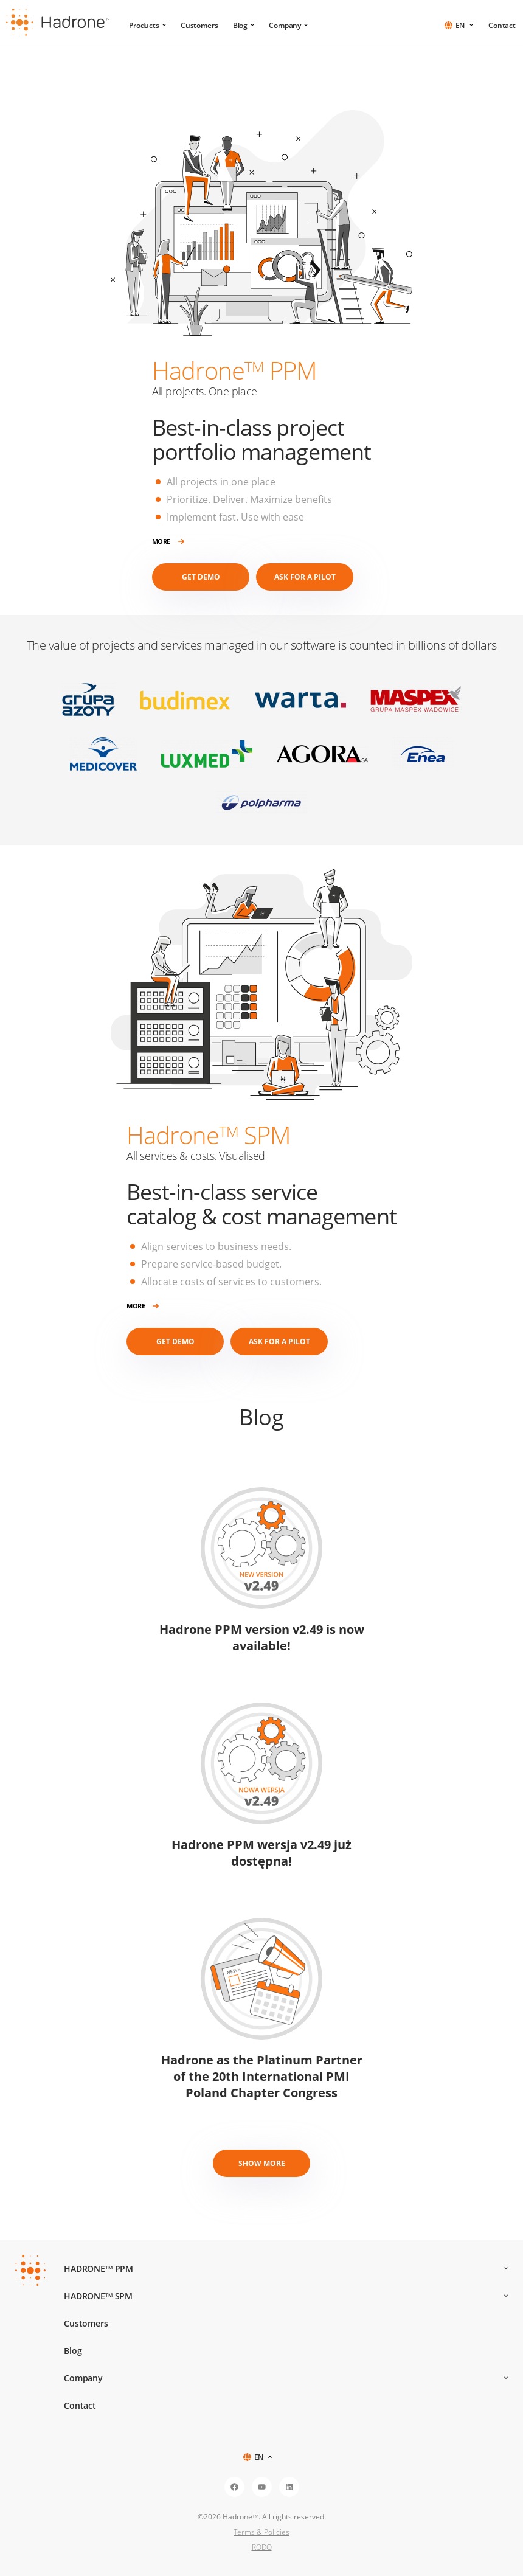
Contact (502, 25)
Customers (199, 25)
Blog (243, 25)
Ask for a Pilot (305, 577)
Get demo (201, 577)
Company (288, 25)
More (168, 542)
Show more (261, 2163)
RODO (262, 2547)
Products (147, 25)
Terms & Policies (261, 2532)
